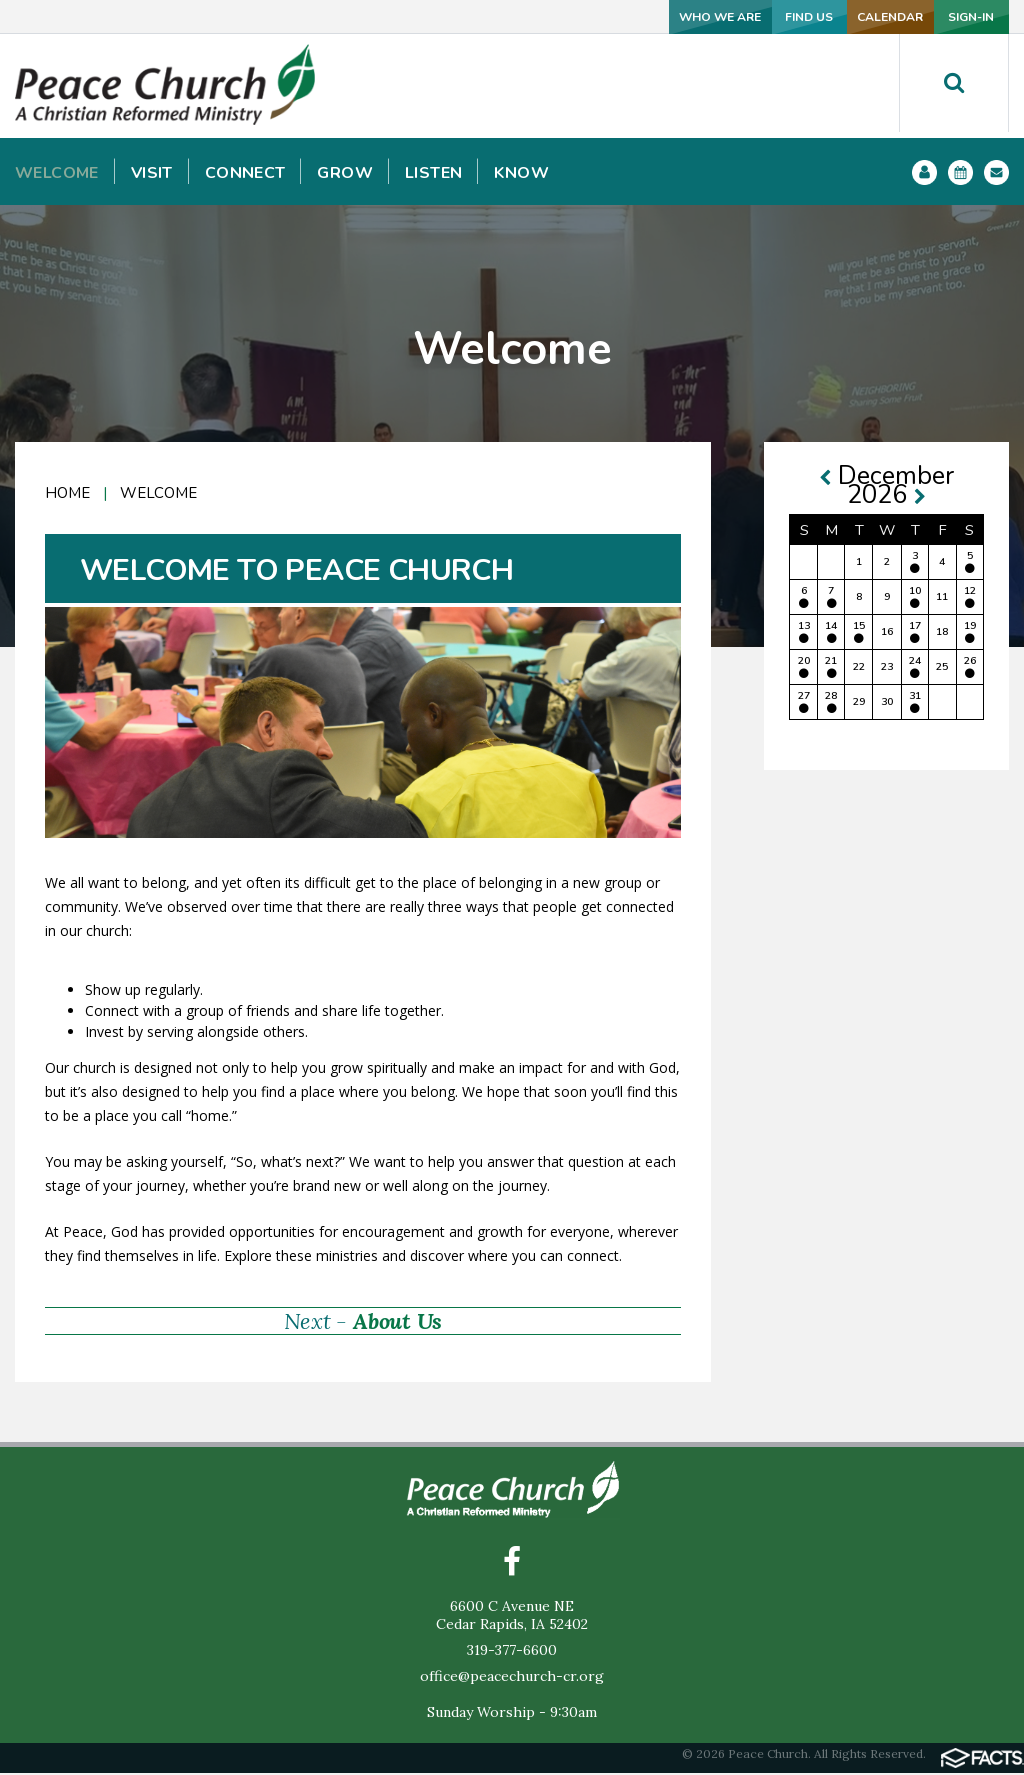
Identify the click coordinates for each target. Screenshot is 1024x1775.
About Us (397, 1321)
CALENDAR (809, 16)
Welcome (158, 493)
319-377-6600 (512, 1652)
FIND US (677, 16)
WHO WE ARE (543, 16)
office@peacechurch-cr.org (512, 1678)
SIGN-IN (943, 16)
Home (67, 493)
